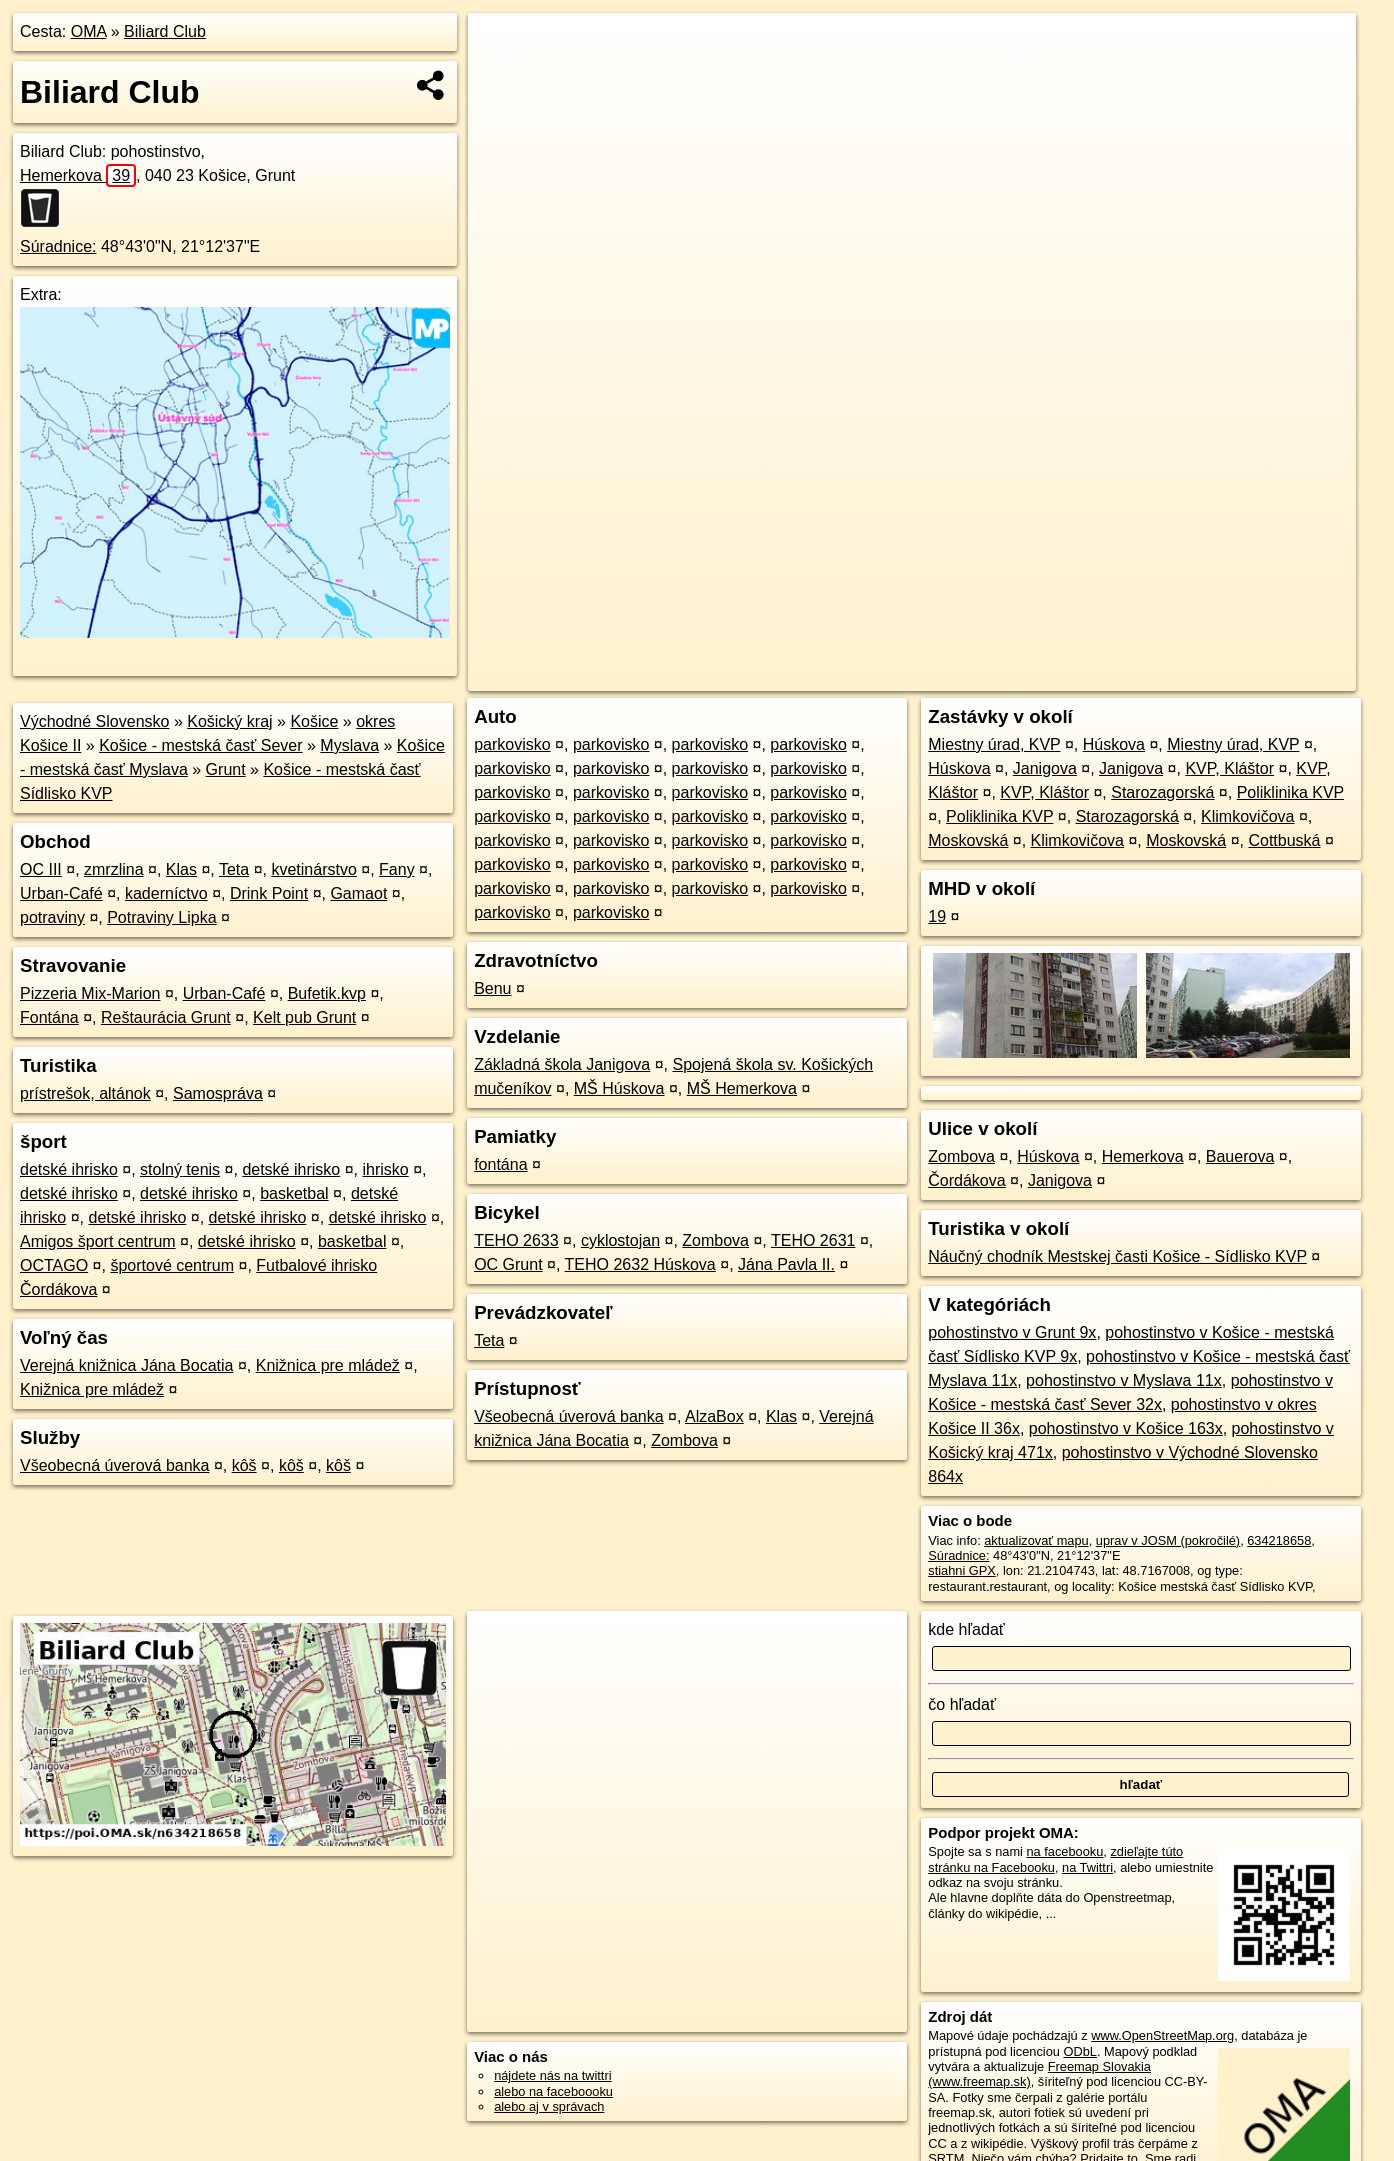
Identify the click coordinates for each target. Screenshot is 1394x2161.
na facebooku (1064, 1851)
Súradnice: (58, 246)
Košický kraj (229, 721)
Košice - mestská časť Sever (200, 745)
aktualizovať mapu (1036, 1540)
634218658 (1279, 1540)
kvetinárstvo (313, 869)
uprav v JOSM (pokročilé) (1168, 1540)
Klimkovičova (1247, 816)
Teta (234, 869)
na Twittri (1087, 1867)
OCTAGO (54, 1265)
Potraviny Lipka (161, 917)
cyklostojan (620, 1240)
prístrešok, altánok (85, 1093)
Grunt (226, 769)
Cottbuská (1284, 840)
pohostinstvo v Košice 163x (1126, 1428)
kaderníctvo (166, 893)
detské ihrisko (69, 1169)
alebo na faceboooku (553, 2091)
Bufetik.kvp (327, 993)
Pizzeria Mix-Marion (90, 993)
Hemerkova (78, 175)
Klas (181, 869)
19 (937, 916)
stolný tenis (180, 1169)
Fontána (49, 1017)
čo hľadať (962, 1704)
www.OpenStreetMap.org (1162, 2035)
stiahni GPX (962, 1570)
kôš (244, 1465)
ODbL (1079, 2051)
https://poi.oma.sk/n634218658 (1269, 676)
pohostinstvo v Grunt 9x (1012, 1332)
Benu (492, 988)
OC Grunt (508, 1264)
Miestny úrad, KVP (994, 744)
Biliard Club (165, 31)
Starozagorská (1162, 792)
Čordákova (966, 1180)
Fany (397, 869)
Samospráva (218, 1093)
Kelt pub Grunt (304, 1017)
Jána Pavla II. (786, 1264)
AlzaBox (714, 1416)
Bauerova (1240, 1156)
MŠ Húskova (619, 1088)
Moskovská (968, 840)
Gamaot (358, 893)
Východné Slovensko (94, 721)
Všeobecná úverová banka (114, 1465)
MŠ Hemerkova (742, 1088)
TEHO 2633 (516, 1240)
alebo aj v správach (549, 2106)
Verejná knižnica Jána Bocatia (126, 1365)
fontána (500, 1164)
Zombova (715, 1240)
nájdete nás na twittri (552, 2075)
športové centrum (172, 1265)
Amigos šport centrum (98, 1241)
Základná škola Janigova (562, 1064)
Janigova (1045, 768)
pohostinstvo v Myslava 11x (1124, 1380)
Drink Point (269, 893)
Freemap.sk (1121, 676)
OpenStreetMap (1018, 676)
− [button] (502, 78)
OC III (41, 869)
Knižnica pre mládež (328, 1365)
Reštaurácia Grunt (166, 1017)
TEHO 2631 (813, 1240)
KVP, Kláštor (1229, 768)
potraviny (52, 917)
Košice (314, 721)
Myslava (349, 745)
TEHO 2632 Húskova (640, 1264)
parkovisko (512, 744)
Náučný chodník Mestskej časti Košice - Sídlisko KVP (1117, 1256)
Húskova (1114, 744)
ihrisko (385, 1169)
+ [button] (502, 47)
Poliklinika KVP (1290, 792)
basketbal (294, 1193)
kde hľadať (966, 1629)
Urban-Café (61, 893)
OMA (89, 31)
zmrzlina (114, 869)
